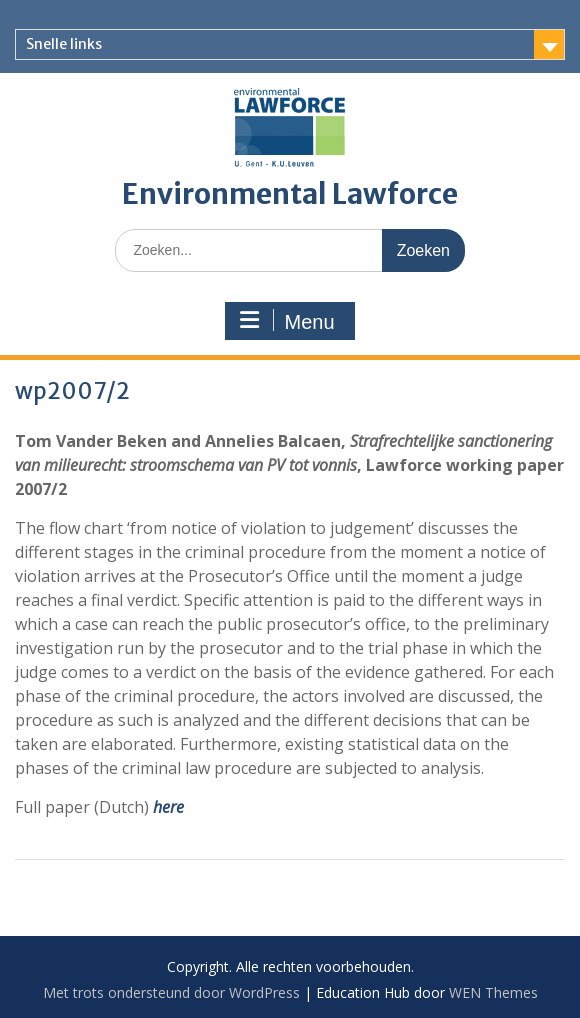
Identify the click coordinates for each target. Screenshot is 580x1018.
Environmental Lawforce (290, 194)
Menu (287, 321)
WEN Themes (493, 992)
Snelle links (64, 44)
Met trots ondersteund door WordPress (171, 992)
